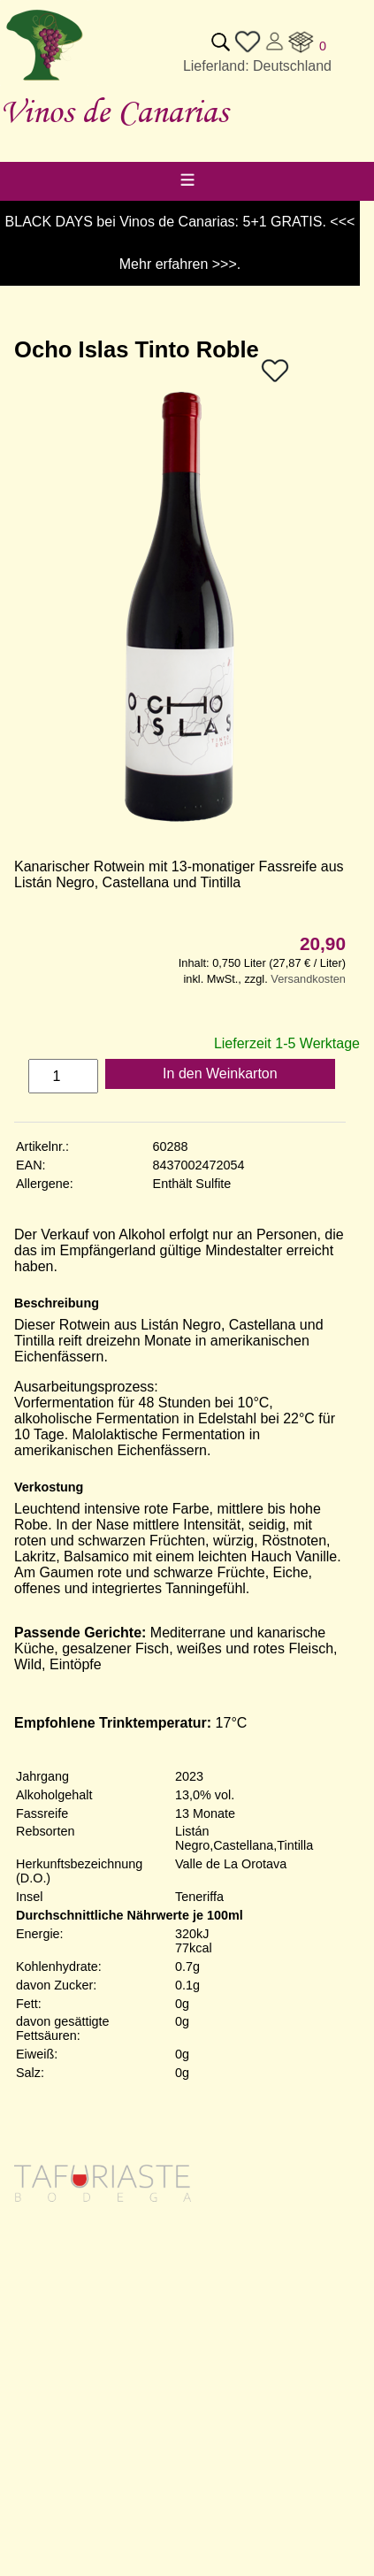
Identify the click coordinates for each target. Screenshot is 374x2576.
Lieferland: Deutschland (257, 65)
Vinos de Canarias (114, 111)
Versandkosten (308, 978)
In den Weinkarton (220, 1073)
